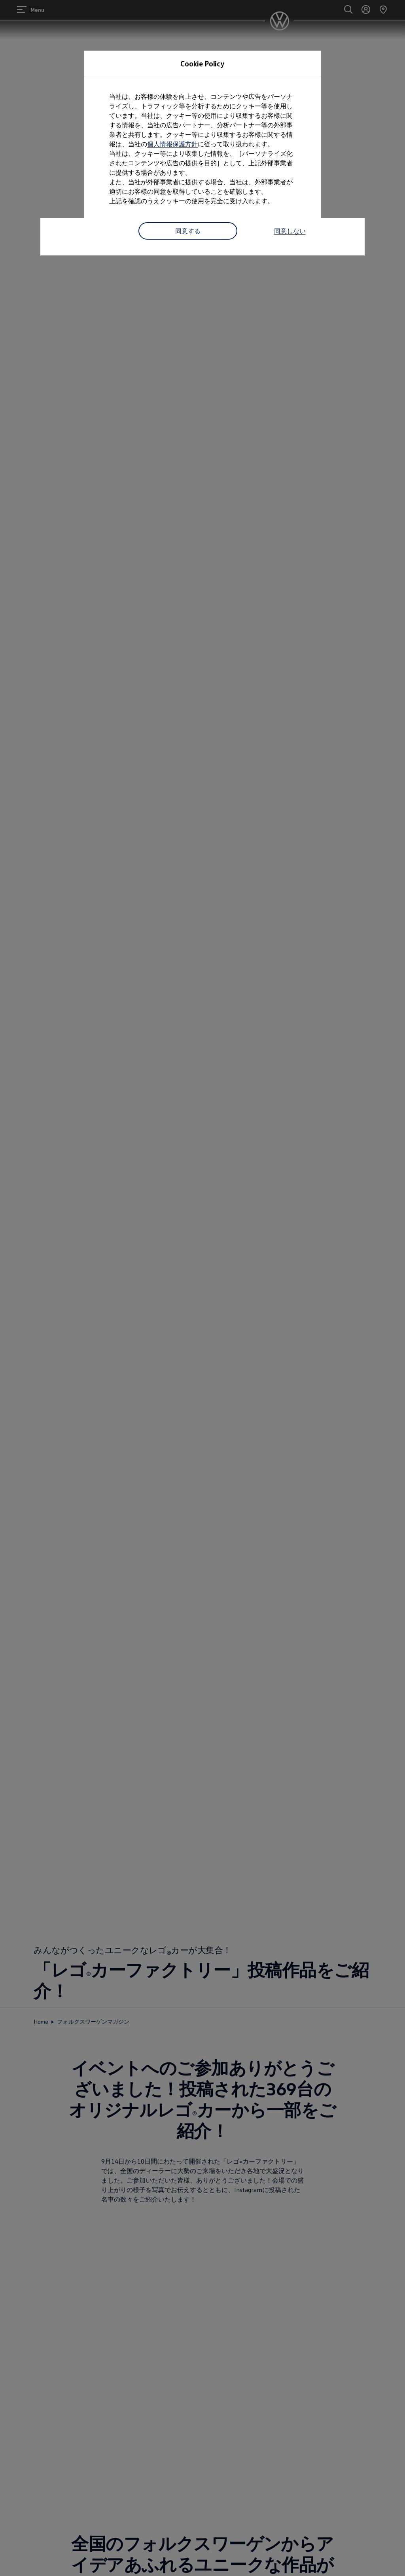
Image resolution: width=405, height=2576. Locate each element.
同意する (188, 231)
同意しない (290, 231)
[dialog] (202, 1288)
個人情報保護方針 (172, 144)
